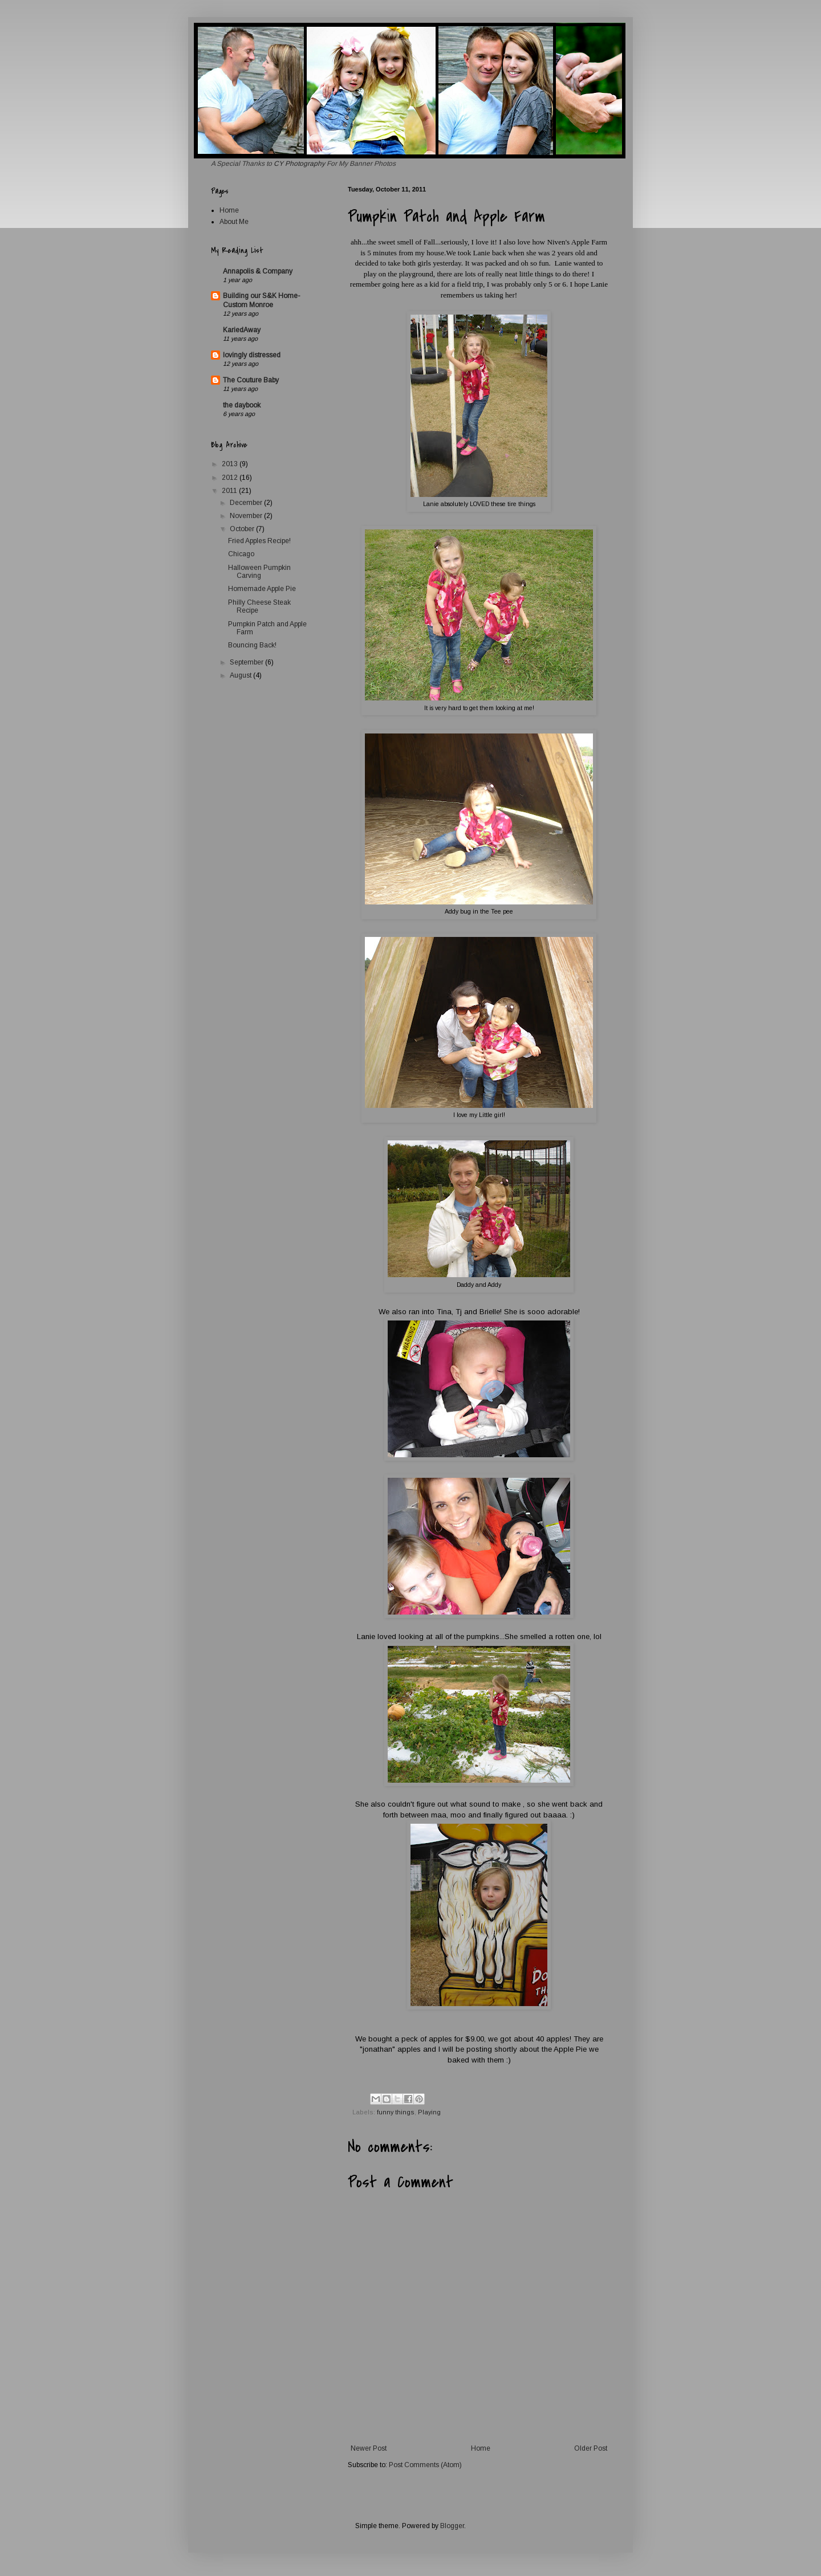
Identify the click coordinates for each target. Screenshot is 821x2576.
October (243, 529)
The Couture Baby (251, 380)
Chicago (241, 554)
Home (480, 2448)
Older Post (590, 2448)
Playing (429, 2112)
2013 (230, 464)
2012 (230, 478)
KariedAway (242, 330)
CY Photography (300, 164)
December (247, 503)
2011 (230, 491)
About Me (234, 222)
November (247, 516)
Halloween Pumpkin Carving (259, 572)
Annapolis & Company (257, 271)
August (241, 675)
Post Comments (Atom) (425, 2465)
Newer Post (369, 2448)
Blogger (452, 2526)
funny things (395, 2112)
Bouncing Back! (252, 645)
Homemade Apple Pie (262, 589)
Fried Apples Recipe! (259, 541)
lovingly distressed (252, 355)
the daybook (242, 405)
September (247, 662)
